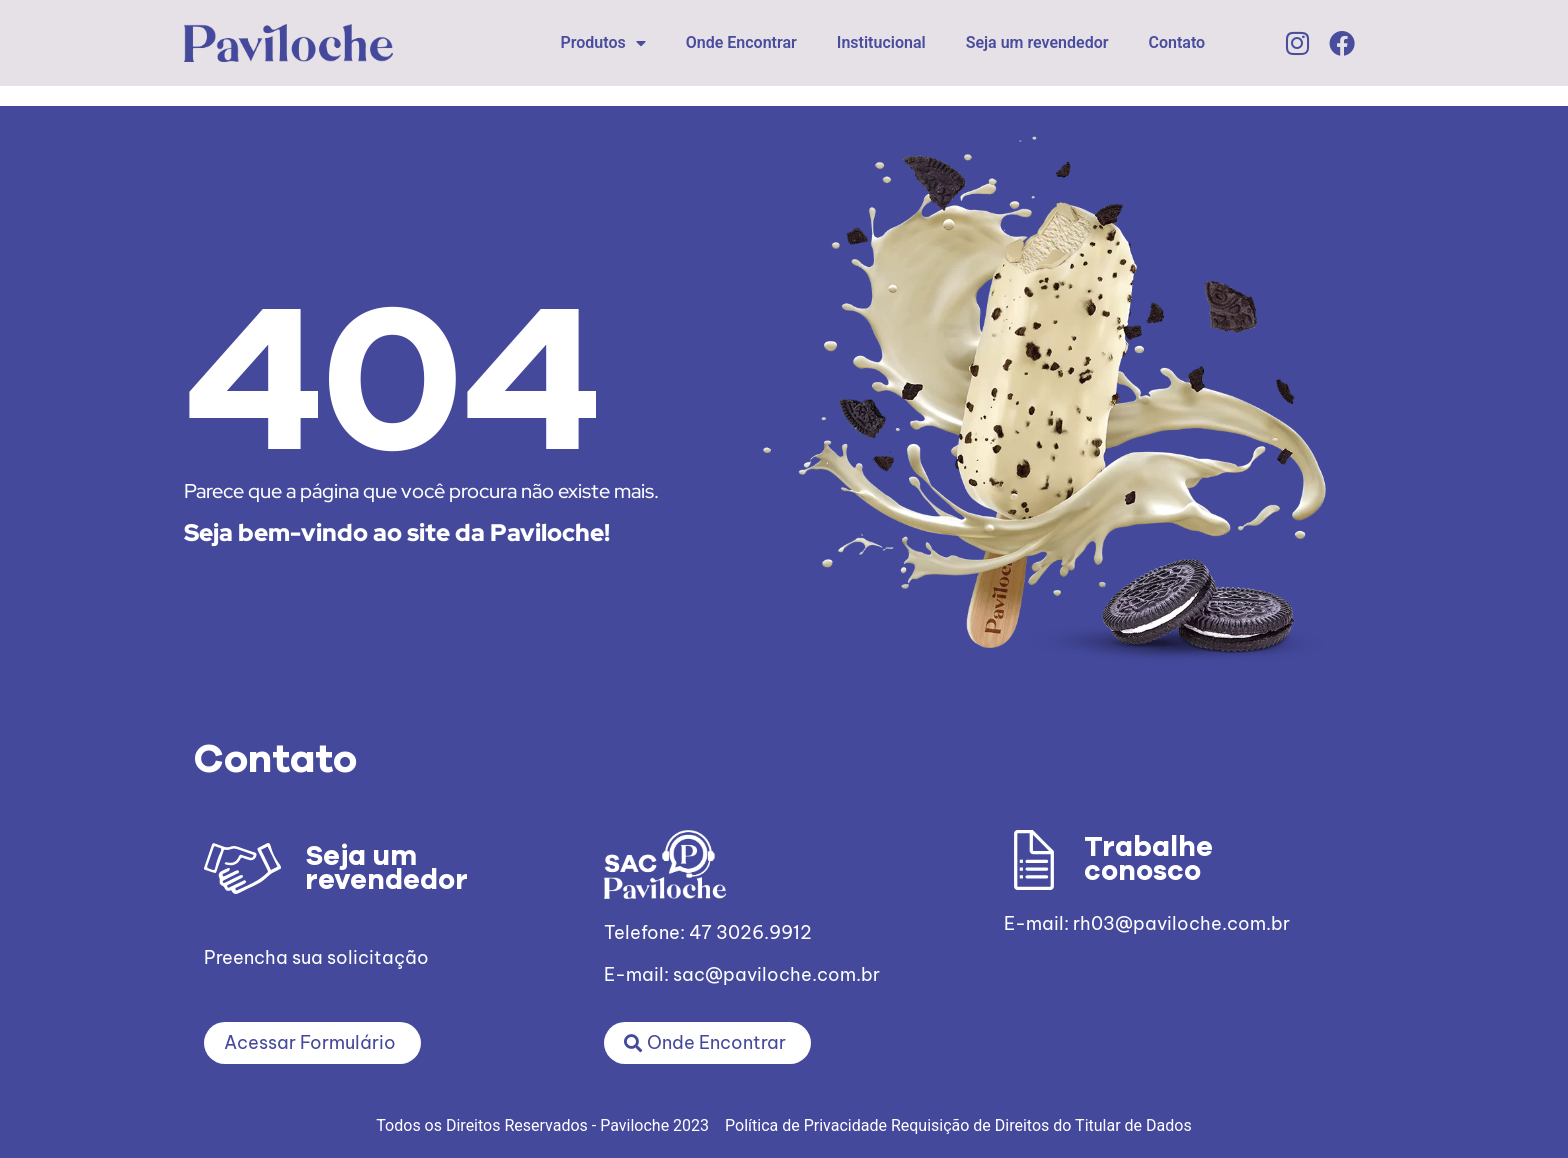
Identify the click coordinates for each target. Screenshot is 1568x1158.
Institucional (881, 42)
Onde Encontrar (741, 42)
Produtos (602, 43)
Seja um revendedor (1037, 42)
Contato (1177, 42)
